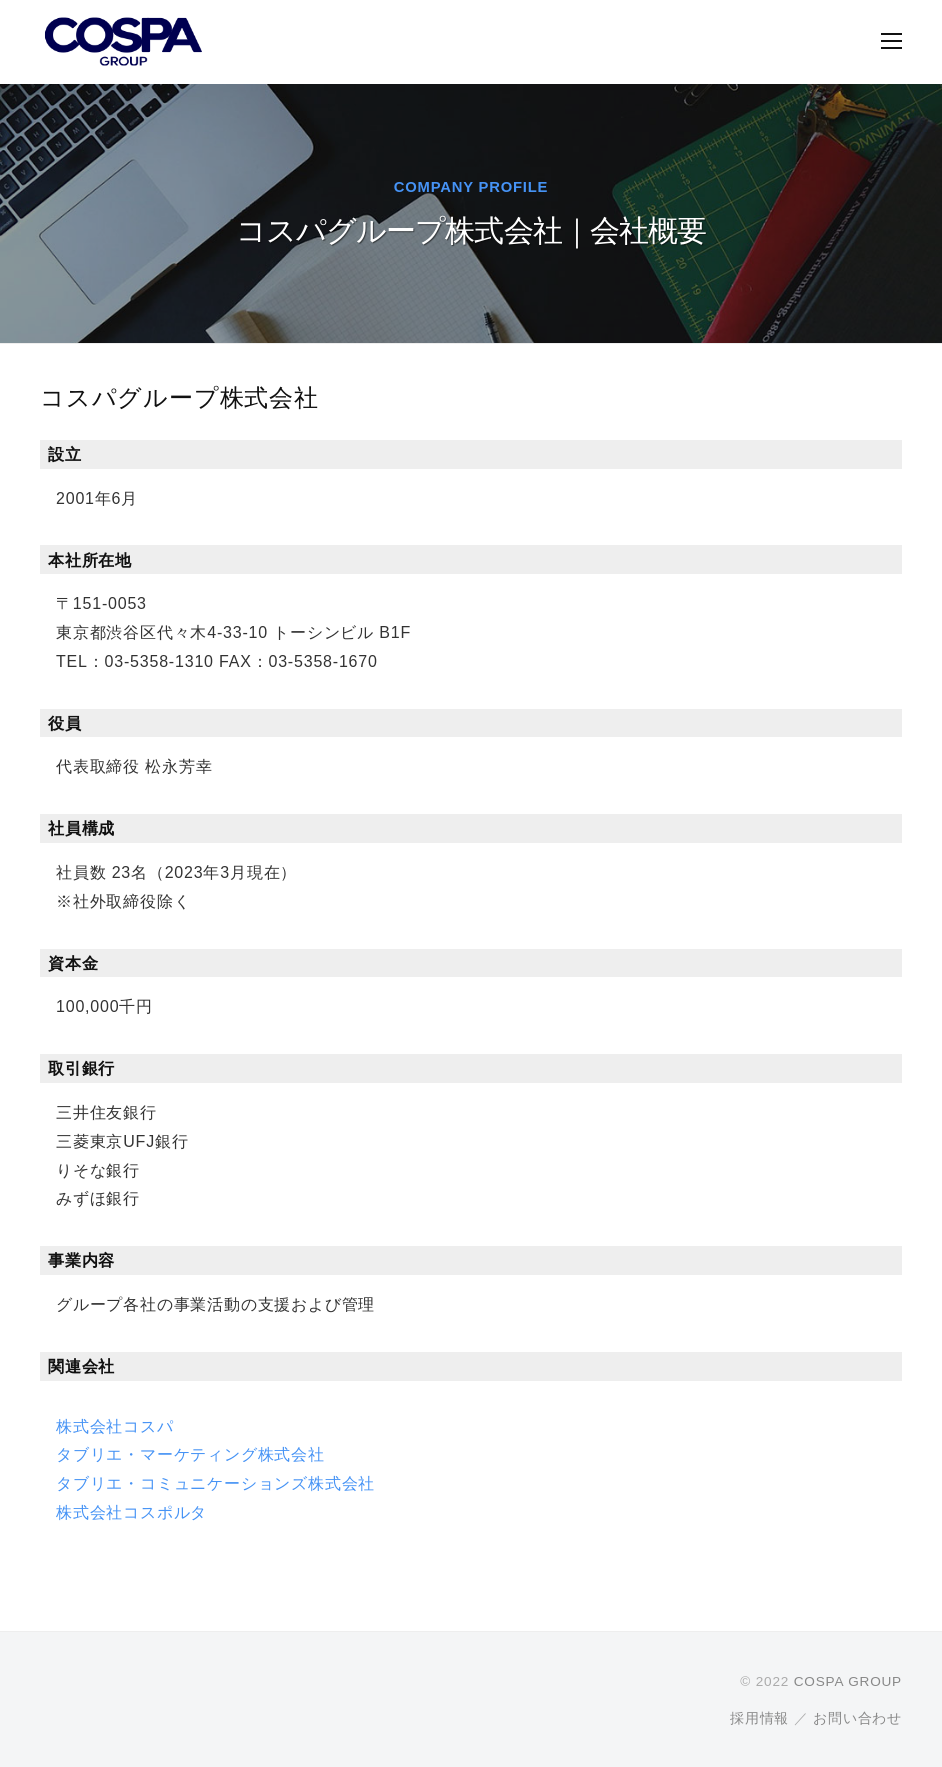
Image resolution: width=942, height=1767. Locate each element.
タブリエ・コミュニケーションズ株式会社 (215, 1483)
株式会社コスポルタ (131, 1512)
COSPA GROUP (848, 1681)
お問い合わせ (857, 1718)
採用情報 (759, 1718)
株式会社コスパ (115, 1426)
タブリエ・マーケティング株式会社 (190, 1454)
